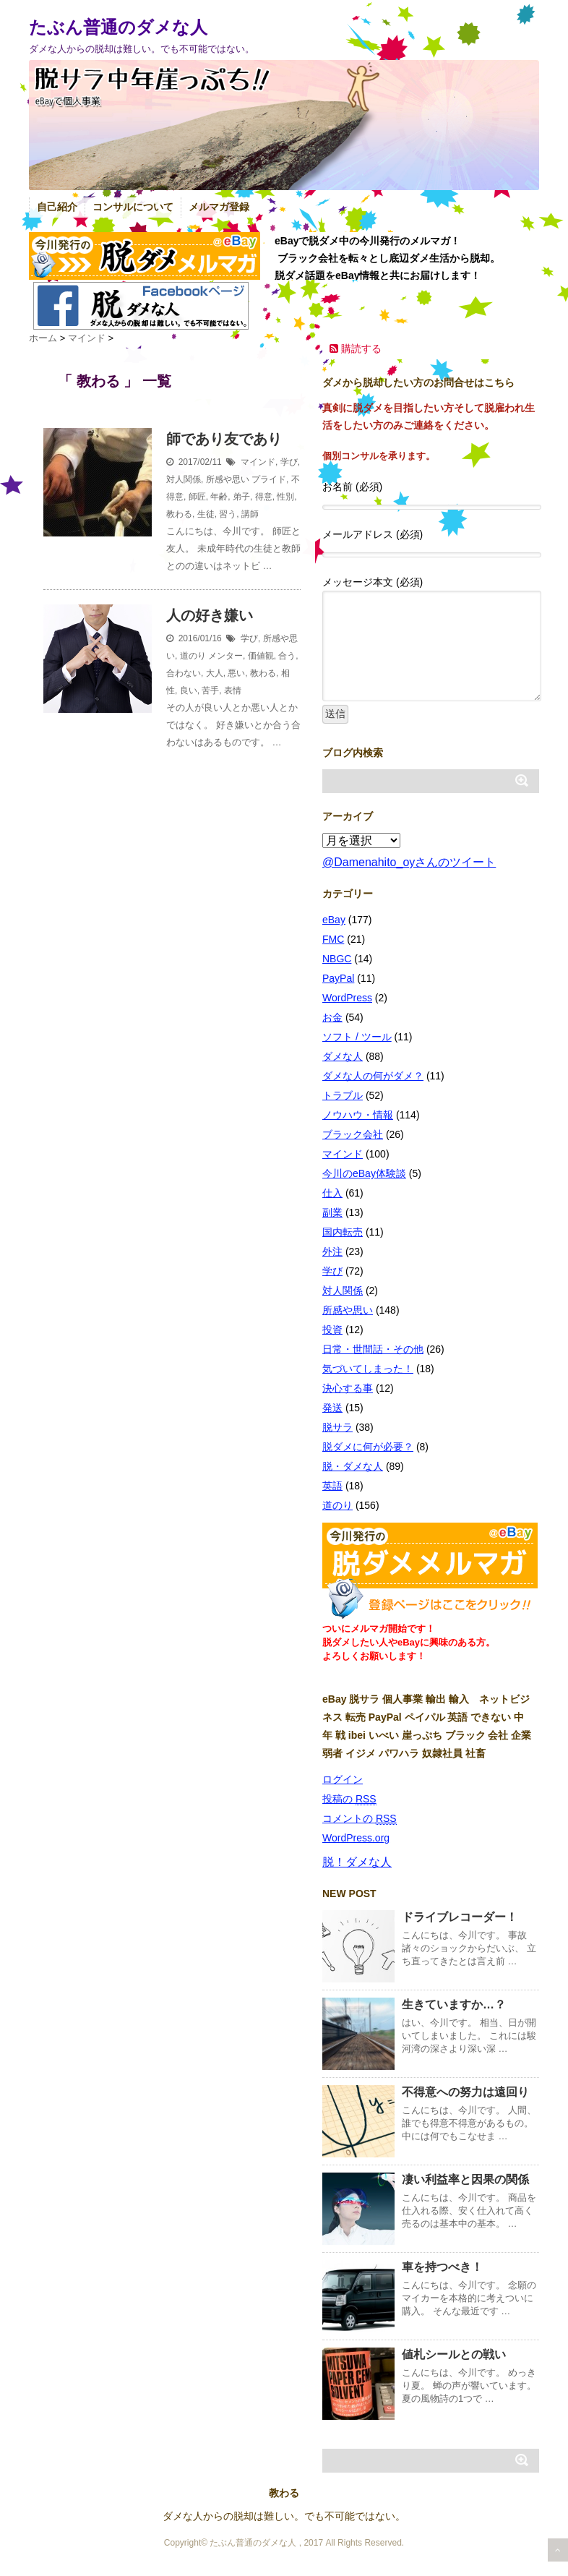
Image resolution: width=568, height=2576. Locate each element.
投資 (332, 1329)
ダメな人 (342, 1056)
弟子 (241, 497)
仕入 (332, 1193)
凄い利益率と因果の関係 (465, 2179)
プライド (268, 479)
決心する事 (347, 1388)
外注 (332, 1251)
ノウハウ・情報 (357, 1115)
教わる (179, 514)
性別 (285, 497)
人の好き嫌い (209, 615)
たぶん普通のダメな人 (118, 27)
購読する (356, 348)
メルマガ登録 (219, 207)
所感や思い (227, 479)
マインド (258, 462)
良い (188, 690)
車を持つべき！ (442, 2267)
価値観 (261, 656)
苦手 (210, 690)
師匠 (197, 497)
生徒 (206, 514)
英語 (332, 1486)
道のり (193, 656)
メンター (225, 656)
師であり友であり (224, 439)
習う (227, 514)
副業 (332, 1212)
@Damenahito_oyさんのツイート (409, 862)
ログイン (342, 1779)
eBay (333, 919)
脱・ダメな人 (352, 1466)
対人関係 (183, 479)
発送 (332, 1407)
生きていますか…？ (454, 2004)
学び (289, 462)
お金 (332, 1017)
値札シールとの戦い (454, 2354)
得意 (263, 497)
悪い (236, 673)
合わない (183, 673)
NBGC (336, 958)
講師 (250, 514)
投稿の (349, 1799)
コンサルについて (132, 207)
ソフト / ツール (357, 1037)
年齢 (219, 497)
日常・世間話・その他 (372, 1349)
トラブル (342, 1095)
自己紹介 (57, 207)
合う (287, 656)
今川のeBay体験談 (364, 1173)
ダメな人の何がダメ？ (372, 1076)
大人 (214, 673)
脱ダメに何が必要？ (367, 1446)
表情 (232, 690)
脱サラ (337, 1427)
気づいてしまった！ (367, 1368)
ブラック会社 (352, 1134)
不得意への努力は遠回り (465, 2092)
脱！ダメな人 (357, 1862)
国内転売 (342, 1232)
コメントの (359, 1819)
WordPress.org (356, 1838)
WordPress (347, 998)
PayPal (338, 978)
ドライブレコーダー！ (459, 1917)
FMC (333, 939)
